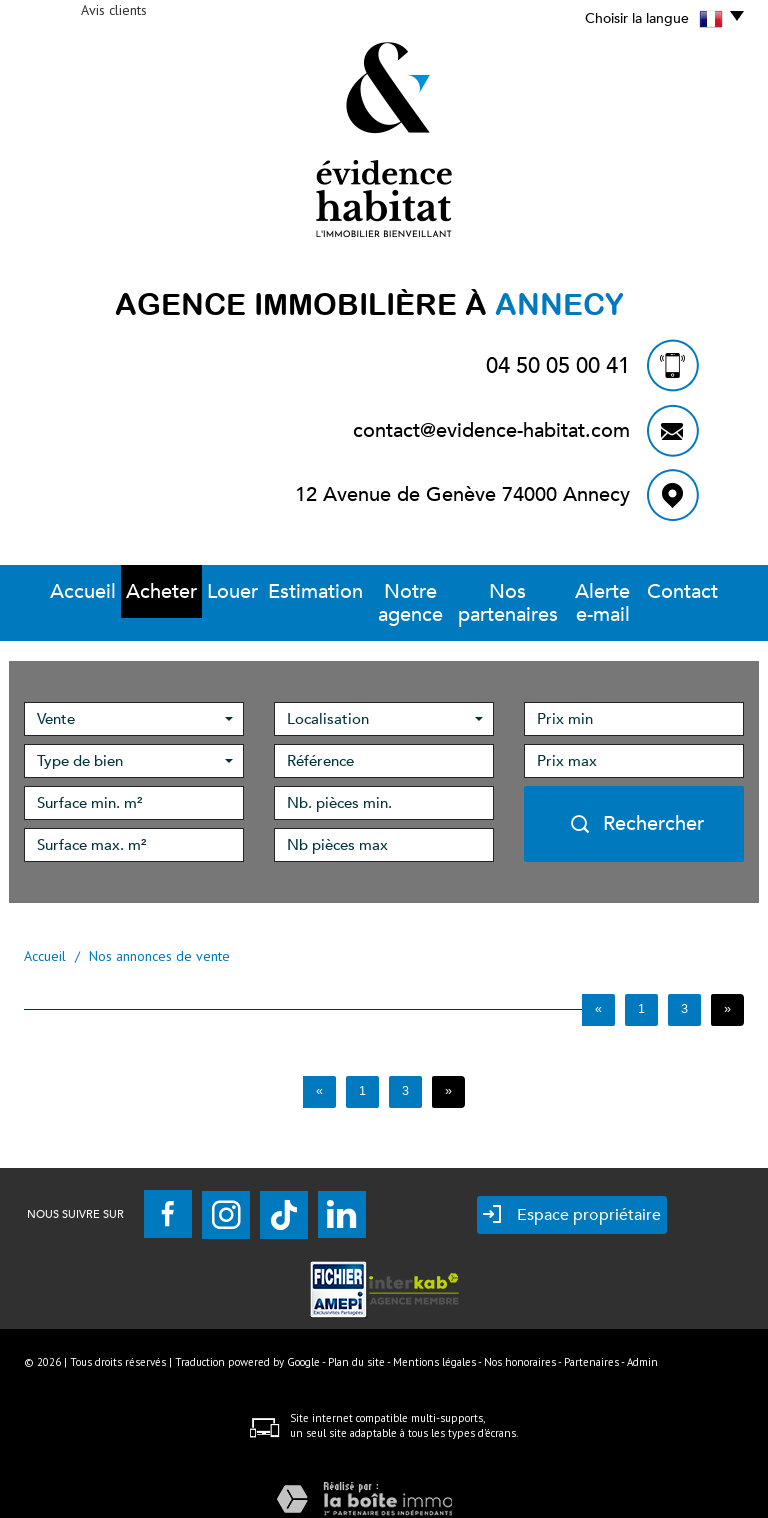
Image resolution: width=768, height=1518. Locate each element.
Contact (706, 591)
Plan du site (356, 1339)
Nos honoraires (520, 1339)
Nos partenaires (501, 591)
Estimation (279, 591)
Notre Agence (381, 591)
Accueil (60, 591)
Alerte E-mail (616, 591)
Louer (202, 591)
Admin (642, 1339)
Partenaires (591, 1339)
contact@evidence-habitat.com (491, 430)
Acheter (133, 591)
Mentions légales (434, 1339)
